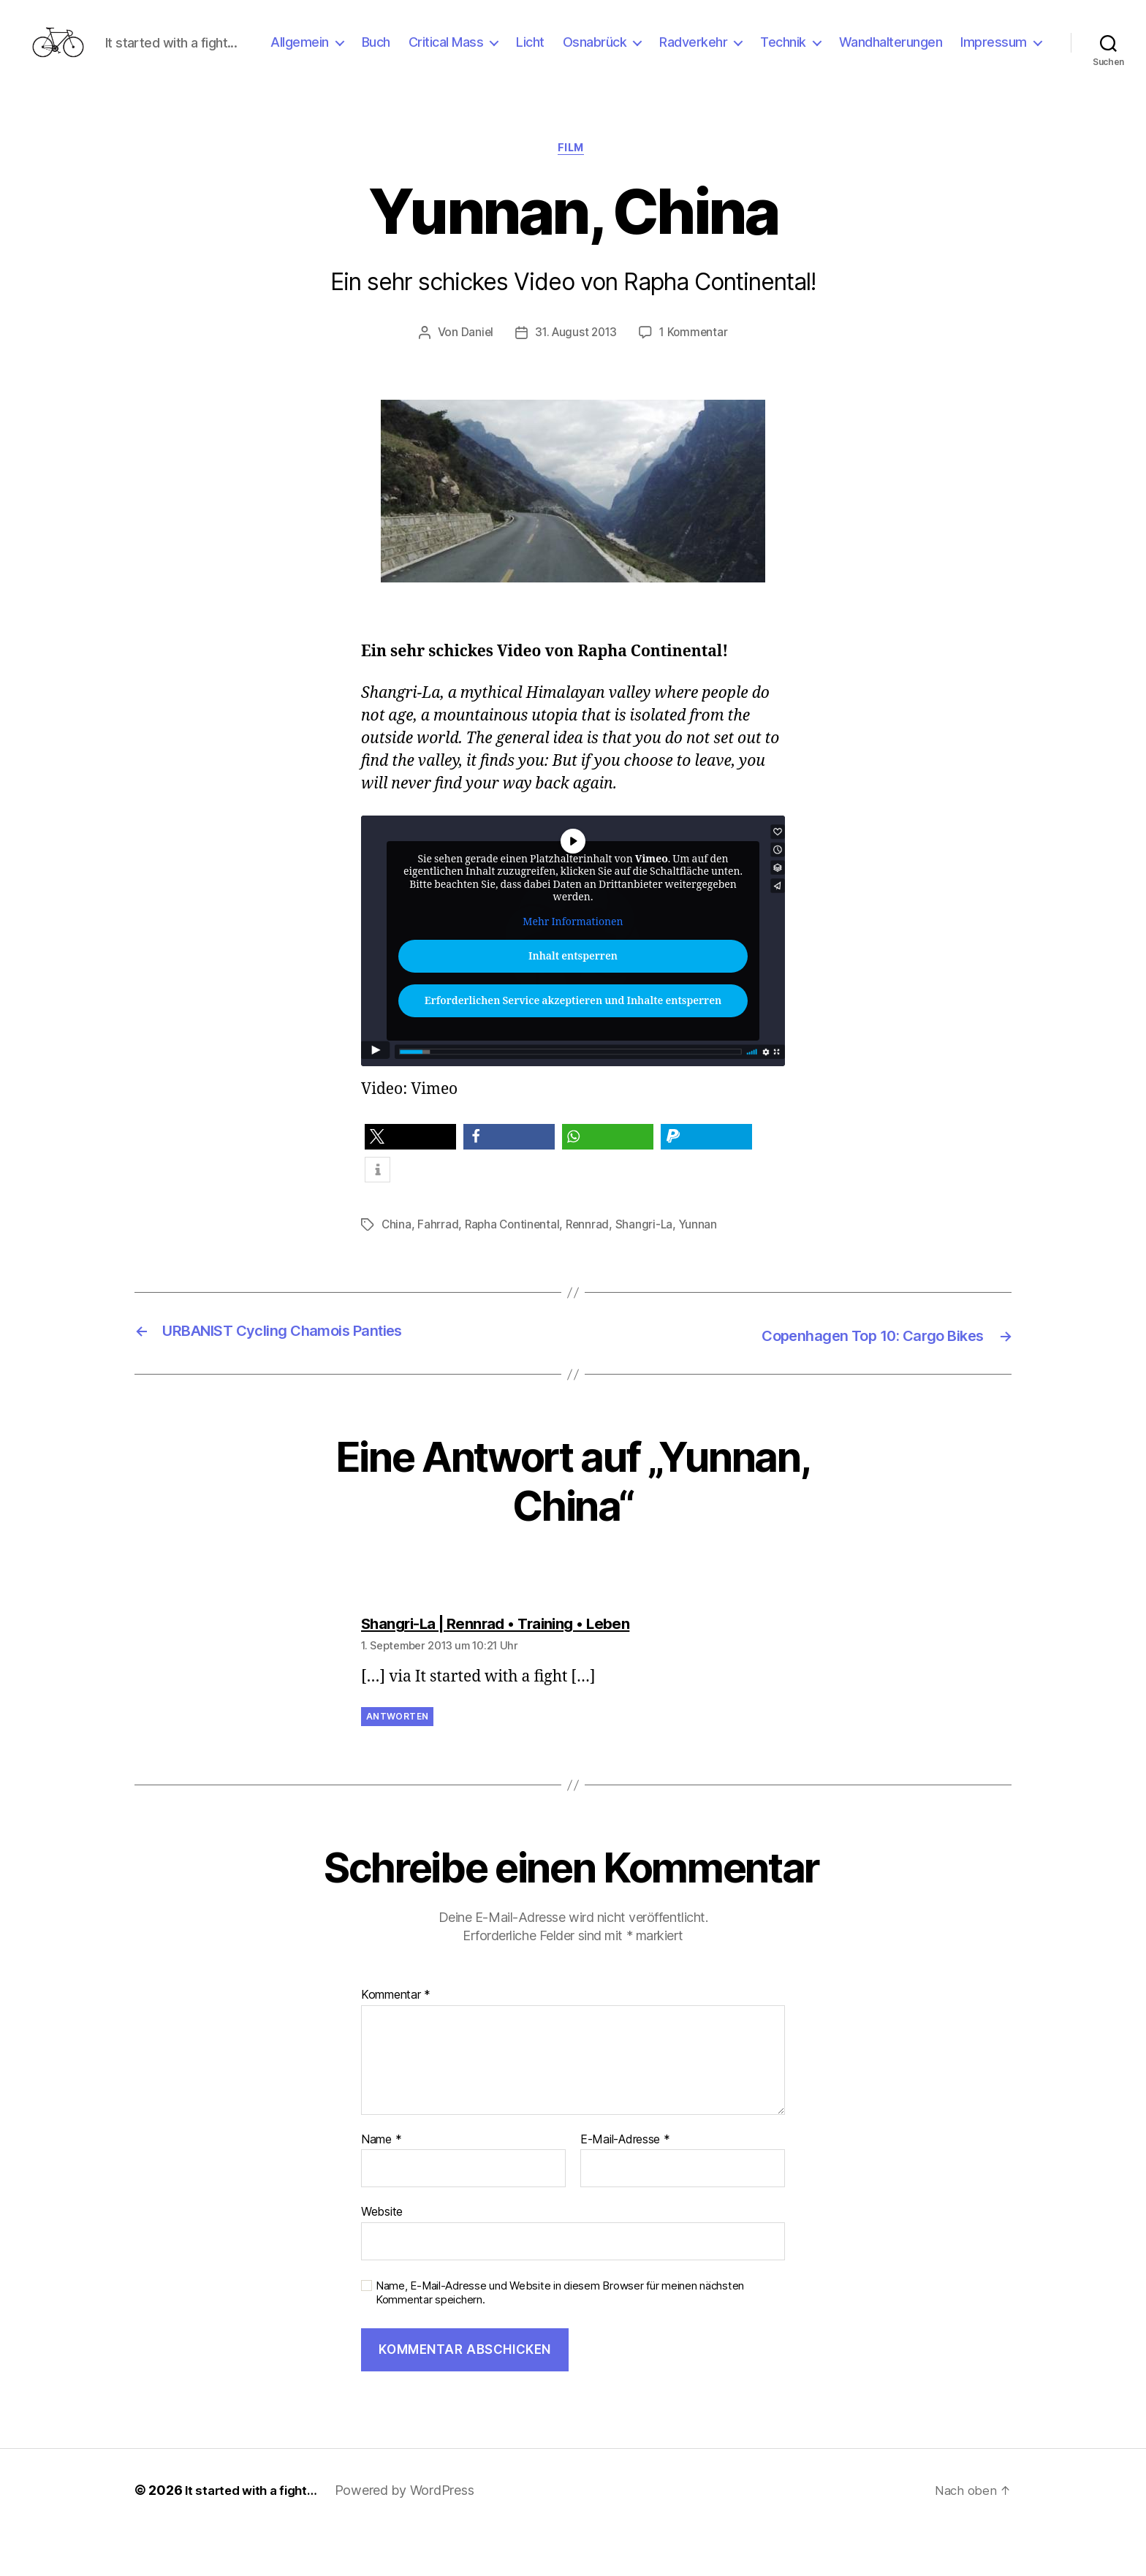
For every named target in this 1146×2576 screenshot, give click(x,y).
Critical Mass (545, 53)
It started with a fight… (256, 2534)
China (397, 1271)
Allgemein (399, 53)
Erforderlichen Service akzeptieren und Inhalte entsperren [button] (573, 1047)
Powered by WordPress (414, 2534)
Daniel (474, 379)
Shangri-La (649, 1271)
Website (382, 2256)
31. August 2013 (575, 379)
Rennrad (592, 1271)
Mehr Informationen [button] (573, 968)
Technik (883, 53)
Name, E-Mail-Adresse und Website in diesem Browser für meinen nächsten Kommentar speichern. (560, 2337)
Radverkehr (793, 53)
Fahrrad (438, 1271)
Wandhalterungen (989, 53)
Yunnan (704, 1271)
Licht (629, 53)
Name (381, 2184)
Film (573, 194)
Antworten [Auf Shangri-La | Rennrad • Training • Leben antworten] (397, 1761)
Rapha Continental (514, 1271)
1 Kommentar (696, 379)
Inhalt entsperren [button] (573, 1003)
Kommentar (395, 2040)
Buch (474, 53)
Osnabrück (693, 53)
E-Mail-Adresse (625, 2184)
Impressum (993, 75)
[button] (410, 1184)
